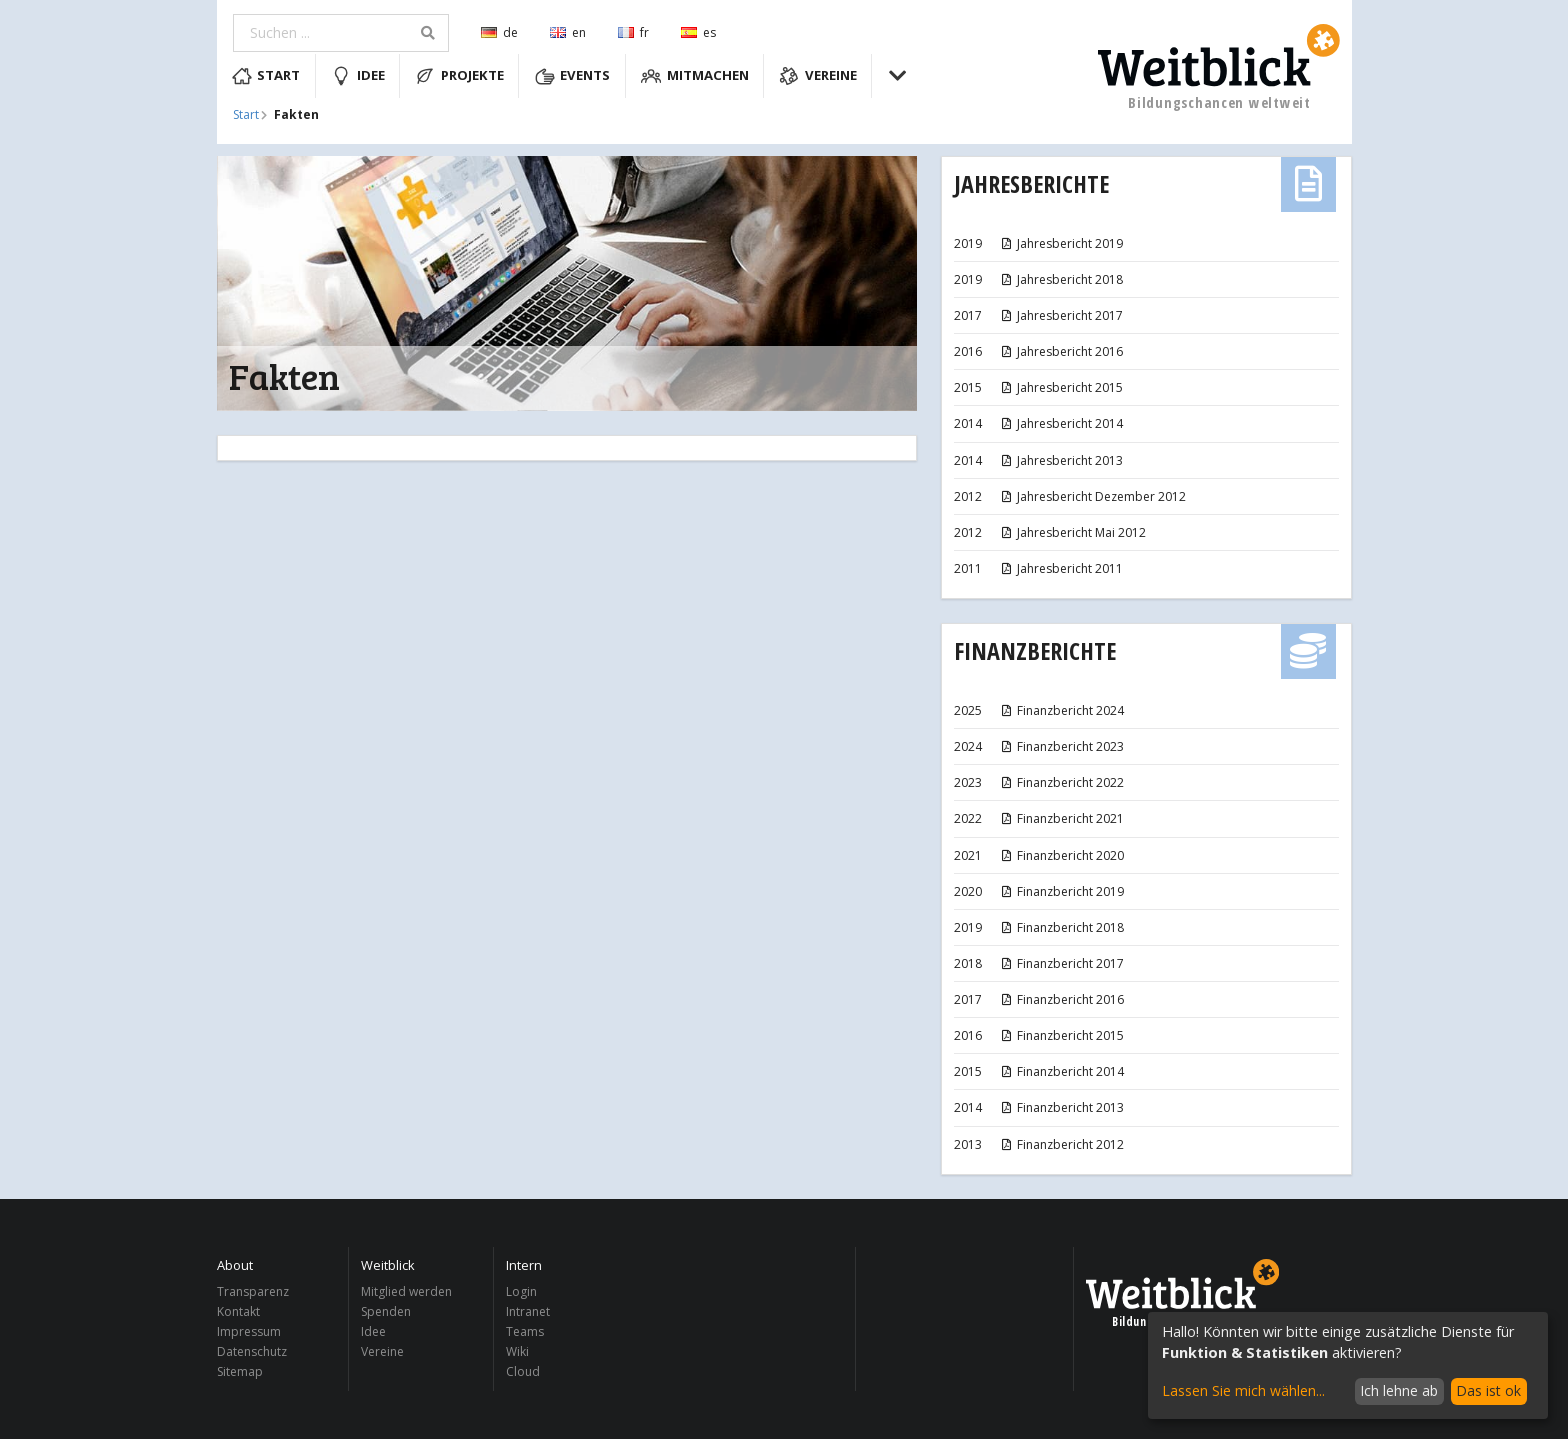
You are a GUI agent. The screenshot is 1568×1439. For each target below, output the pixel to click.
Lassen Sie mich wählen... (1243, 1390)
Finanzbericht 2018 (1062, 927)
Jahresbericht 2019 (1061, 243)
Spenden (386, 1311)
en (568, 32)
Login (521, 1292)
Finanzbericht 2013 (1062, 1107)
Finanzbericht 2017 (1062, 963)
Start (266, 76)
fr (633, 32)
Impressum (249, 1331)
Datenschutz (252, 1351)
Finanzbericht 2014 (1062, 1071)
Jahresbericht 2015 (1061, 387)
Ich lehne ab (1399, 1390)
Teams (525, 1331)
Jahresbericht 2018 (1061, 279)
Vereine (818, 76)
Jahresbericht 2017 (1061, 315)
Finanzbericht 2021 (1062, 818)
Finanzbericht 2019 (1062, 891)
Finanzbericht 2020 (1062, 855)
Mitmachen (695, 76)
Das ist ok (1488, 1390)
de (499, 32)
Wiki (517, 1351)
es (698, 32)
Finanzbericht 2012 (1062, 1144)
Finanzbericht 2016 (1062, 999)
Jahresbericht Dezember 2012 (1093, 496)
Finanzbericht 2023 (1062, 746)
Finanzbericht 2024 (1062, 710)
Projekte (459, 76)
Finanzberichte (1035, 650)
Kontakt (238, 1311)
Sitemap (240, 1371)
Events (573, 76)
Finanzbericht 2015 (1062, 1035)
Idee (358, 76)
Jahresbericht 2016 (1061, 351)
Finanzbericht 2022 (1062, 782)
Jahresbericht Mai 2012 (1073, 532)
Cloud (523, 1371)
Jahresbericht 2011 (1061, 568)
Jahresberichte (1031, 183)
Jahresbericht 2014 (1061, 423)
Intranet (528, 1311)
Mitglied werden (406, 1292)
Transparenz (253, 1292)
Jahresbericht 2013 (1061, 460)
